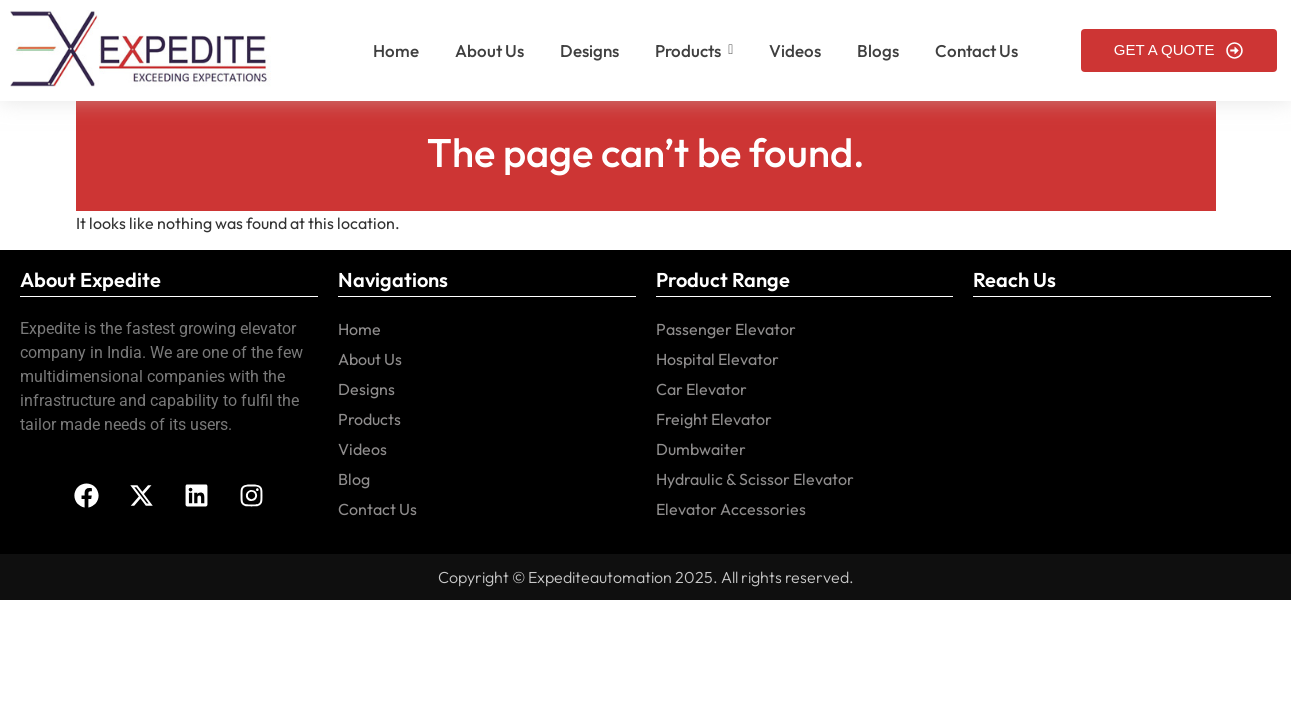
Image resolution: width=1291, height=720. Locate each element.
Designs (366, 389)
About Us (370, 359)
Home (359, 329)
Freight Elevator (714, 419)
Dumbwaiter (701, 449)
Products (369, 419)
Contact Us (377, 509)
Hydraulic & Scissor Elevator (755, 479)
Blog (354, 479)
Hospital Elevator (717, 359)
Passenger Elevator (726, 329)
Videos (362, 449)
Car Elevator (701, 389)
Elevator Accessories (731, 509)
